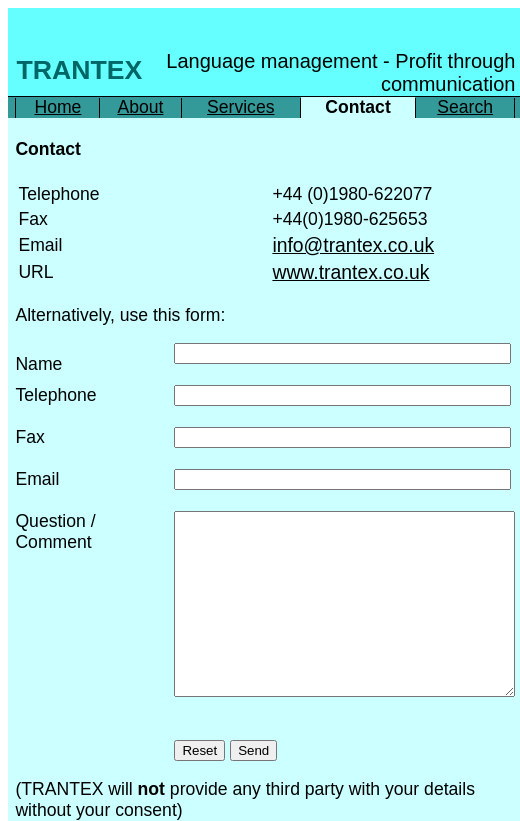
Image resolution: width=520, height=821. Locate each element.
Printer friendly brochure (83, 806)
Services (240, 107)
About (140, 107)
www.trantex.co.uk (350, 272)
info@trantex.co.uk (353, 245)
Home (57, 107)
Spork (358, 806)
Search (465, 107)
